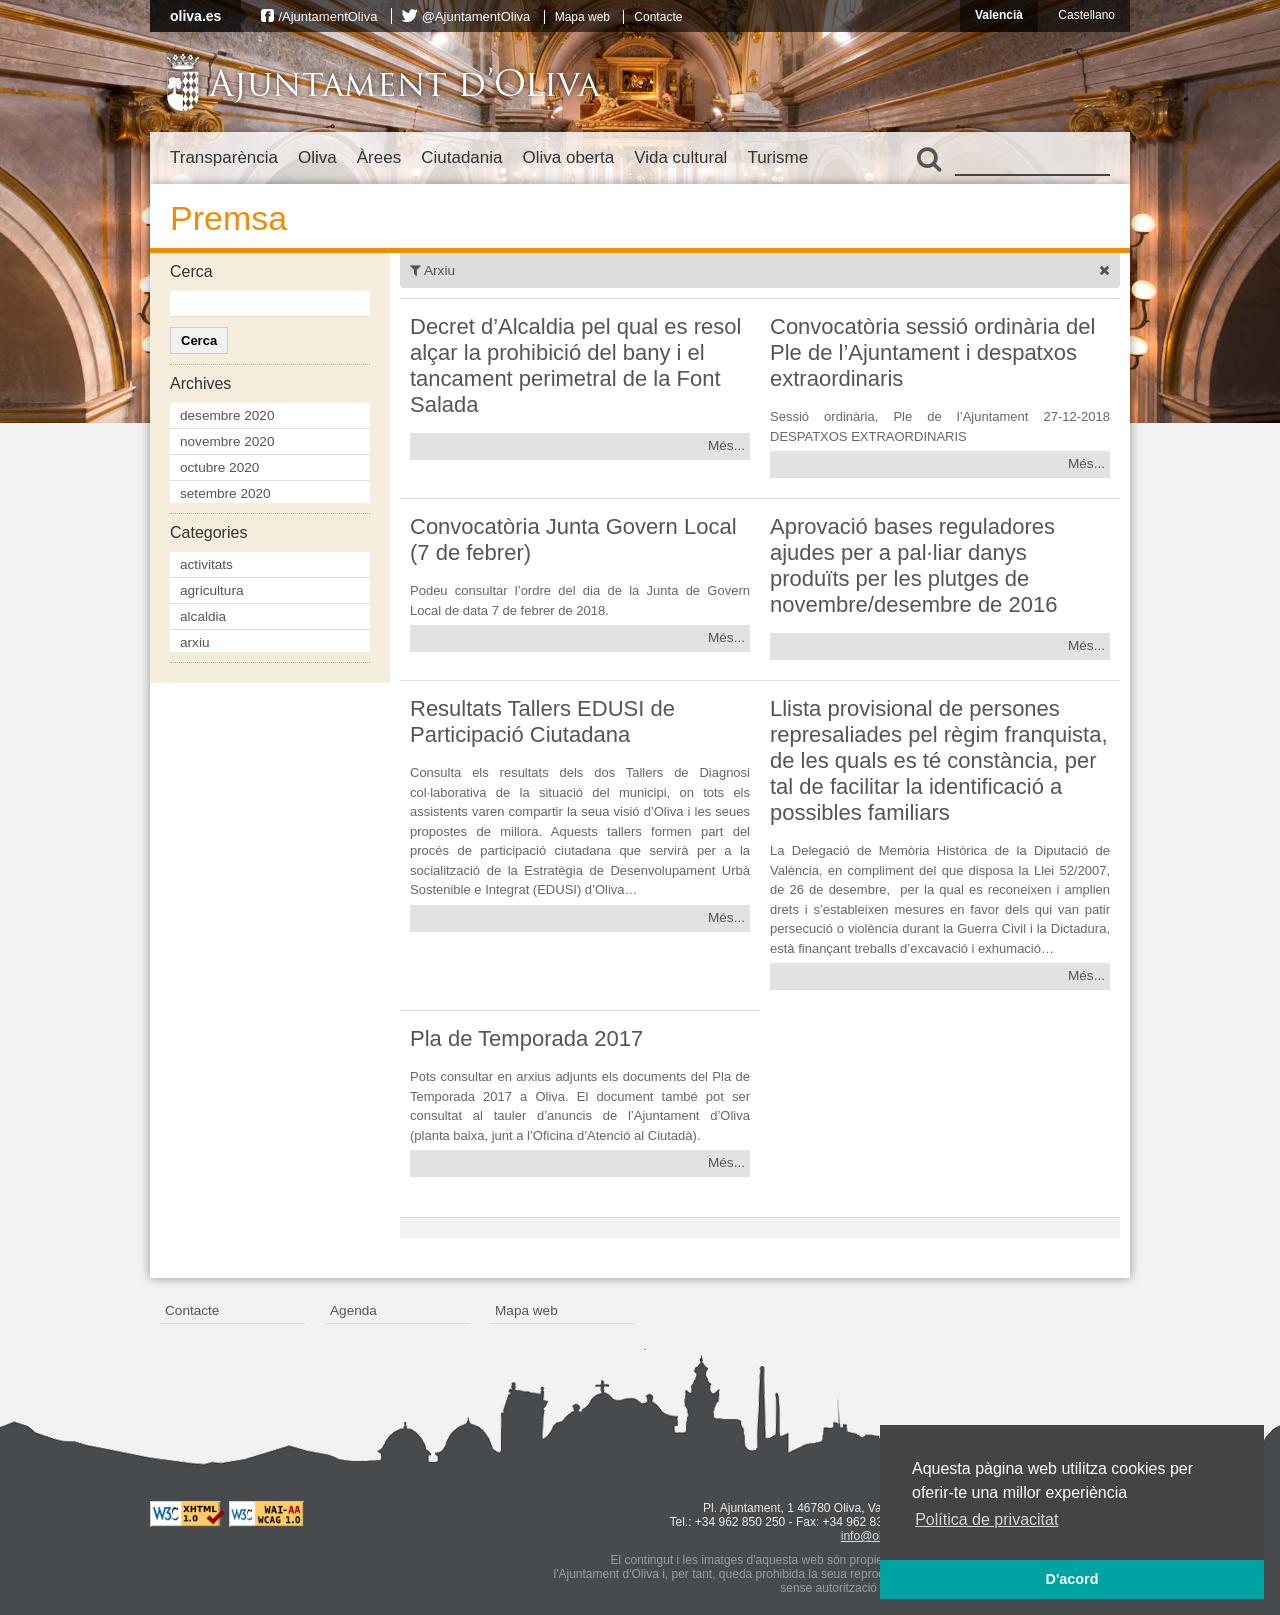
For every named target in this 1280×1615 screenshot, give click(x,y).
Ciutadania (461, 157)
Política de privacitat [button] (986, 1519)
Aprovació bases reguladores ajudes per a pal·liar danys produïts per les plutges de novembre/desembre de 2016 (913, 565)
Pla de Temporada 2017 (526, 1038)
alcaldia (203, 616)
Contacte (658, 17)
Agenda (353, 1310)
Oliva (317, 157)
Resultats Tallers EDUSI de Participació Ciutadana (542, 721)
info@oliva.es (877, 1536)
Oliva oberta (568, 157)
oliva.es (195, 16)
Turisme (777, 157)
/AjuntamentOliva (327, 16)
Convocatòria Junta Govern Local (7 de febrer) (573, 539)
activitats (206, 564)
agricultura (211, 590)
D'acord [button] (1071, 1579)
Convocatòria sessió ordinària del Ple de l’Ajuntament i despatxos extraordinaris (932, 352)
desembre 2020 (227, 415)
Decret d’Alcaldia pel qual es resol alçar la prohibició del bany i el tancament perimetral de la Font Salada (575, 365)
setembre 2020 (225, 493)
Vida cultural (680, 157)
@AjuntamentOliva (476, 16)
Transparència (224, 157)
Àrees (379, 157)
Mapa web (582, 17)
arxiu (194, 642)
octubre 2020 (219, 467)
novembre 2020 (227, 441)
